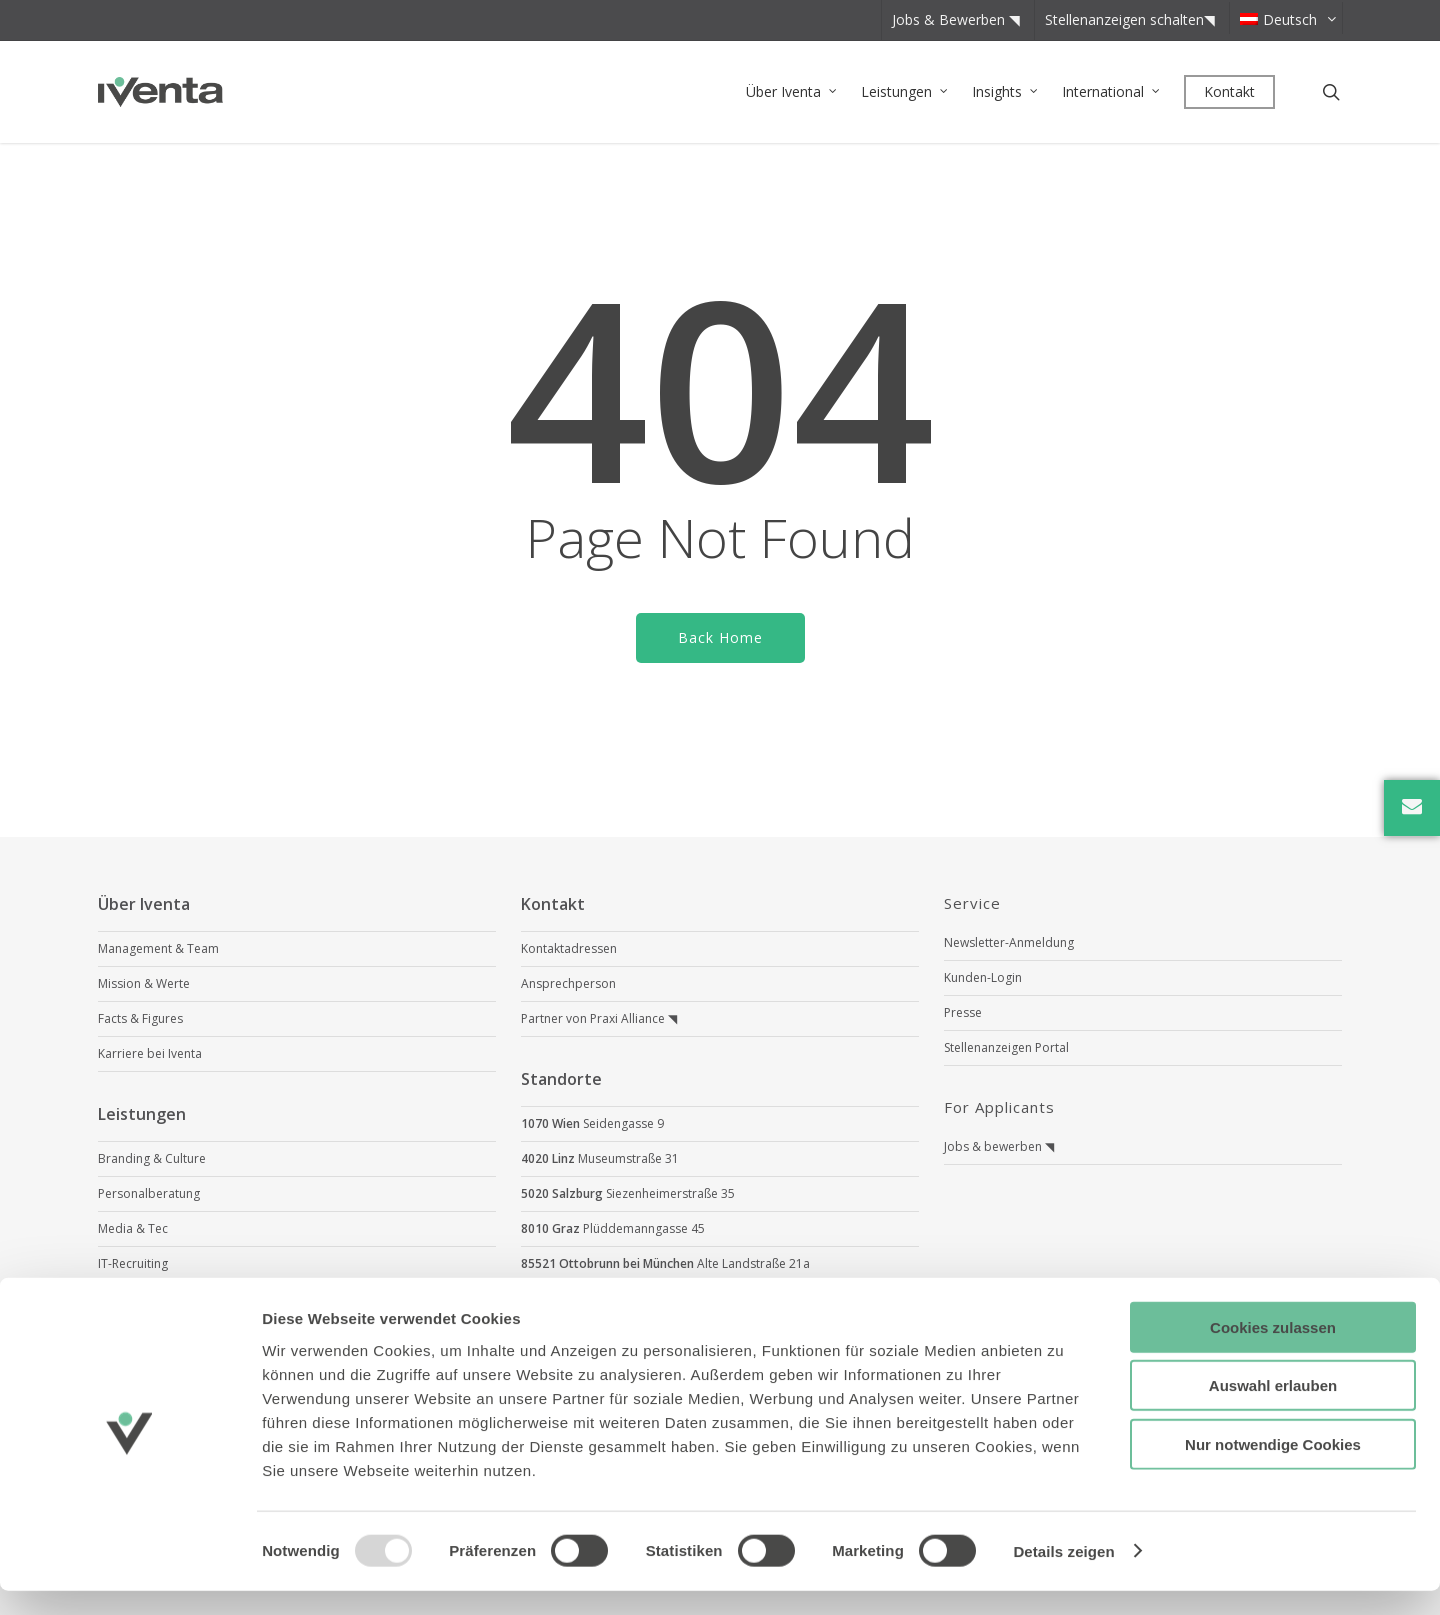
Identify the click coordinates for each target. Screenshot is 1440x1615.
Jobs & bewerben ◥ (999, 1146)
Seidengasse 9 (592, 1123)
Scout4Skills (130, 1298)
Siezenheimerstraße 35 (628, 1193)
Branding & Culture (152, 1158)
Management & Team (158, 948)
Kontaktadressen (569, 948)
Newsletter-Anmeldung (1009, 942)
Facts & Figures (140, 1018)
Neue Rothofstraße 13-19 (665, 1298)
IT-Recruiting (133, 1263)
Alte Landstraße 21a (665, 1263)
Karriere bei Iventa (150, 1053)
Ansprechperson (568, 983)
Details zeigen (1063, 1575)
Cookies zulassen (1273, 1351)
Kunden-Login (983, 977)
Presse (963, 1012)
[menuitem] (1285, 18)
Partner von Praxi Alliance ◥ (599, 1018)
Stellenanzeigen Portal (1006, 1047)
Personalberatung (149, 1193)
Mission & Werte (144, 983)
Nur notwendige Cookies (1273, 1468)
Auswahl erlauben (1273, 1410)
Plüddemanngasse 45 (613, 1228)
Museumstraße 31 (600, 1158)
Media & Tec (133, 1228)
